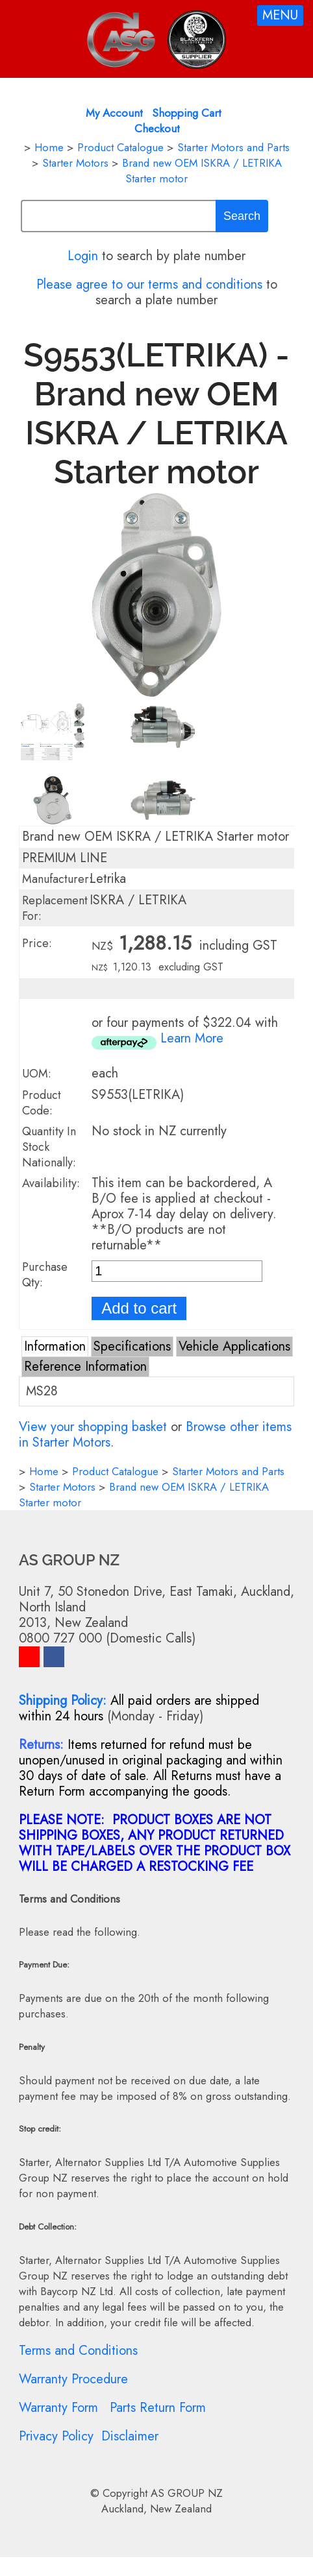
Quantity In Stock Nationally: (49, 1147)
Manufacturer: (57, 879)
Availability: (51, 1183)
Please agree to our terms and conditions (149, 284)
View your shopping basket (93, 1426)
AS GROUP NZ (187, 2493)
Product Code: (41, 1103)
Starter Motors (75, 163)
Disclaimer (129, 2436)
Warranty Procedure (73, 2379)
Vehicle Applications (234, 1346)
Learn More (191, 1038)
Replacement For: (55, 908)
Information (55, 1346)
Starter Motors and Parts (233, 147)
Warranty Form (58, 2407)
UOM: (36, 1073)
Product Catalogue (120, 147)
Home (49, 147)
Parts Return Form (158, 2407)
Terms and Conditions (78, 2350)
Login (83, 256)
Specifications (132, 1346)
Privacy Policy (56, 2436)
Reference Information (85, 1366)
